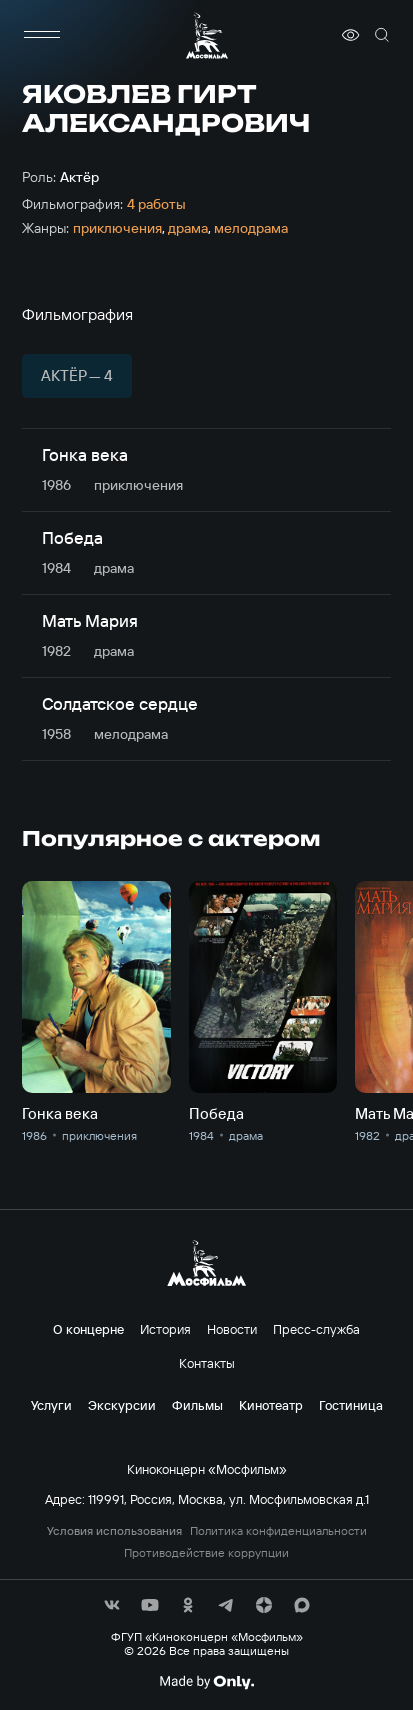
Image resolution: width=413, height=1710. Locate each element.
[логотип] (207, 35)
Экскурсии (122, 1405)
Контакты (207, 1363)
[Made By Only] (206, 1682)
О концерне (88, 1329)
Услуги (51, 1405)
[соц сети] (112, 1605)
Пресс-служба (316, 1329)
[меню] (42, 35)
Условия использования (114, 1531)
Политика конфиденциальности (278, 1531)
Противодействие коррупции (206, 1553)
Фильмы (197, 1405)
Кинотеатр (271, 1405)
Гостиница (351, 1405)
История (165, 1329)
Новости (232, 1329)
